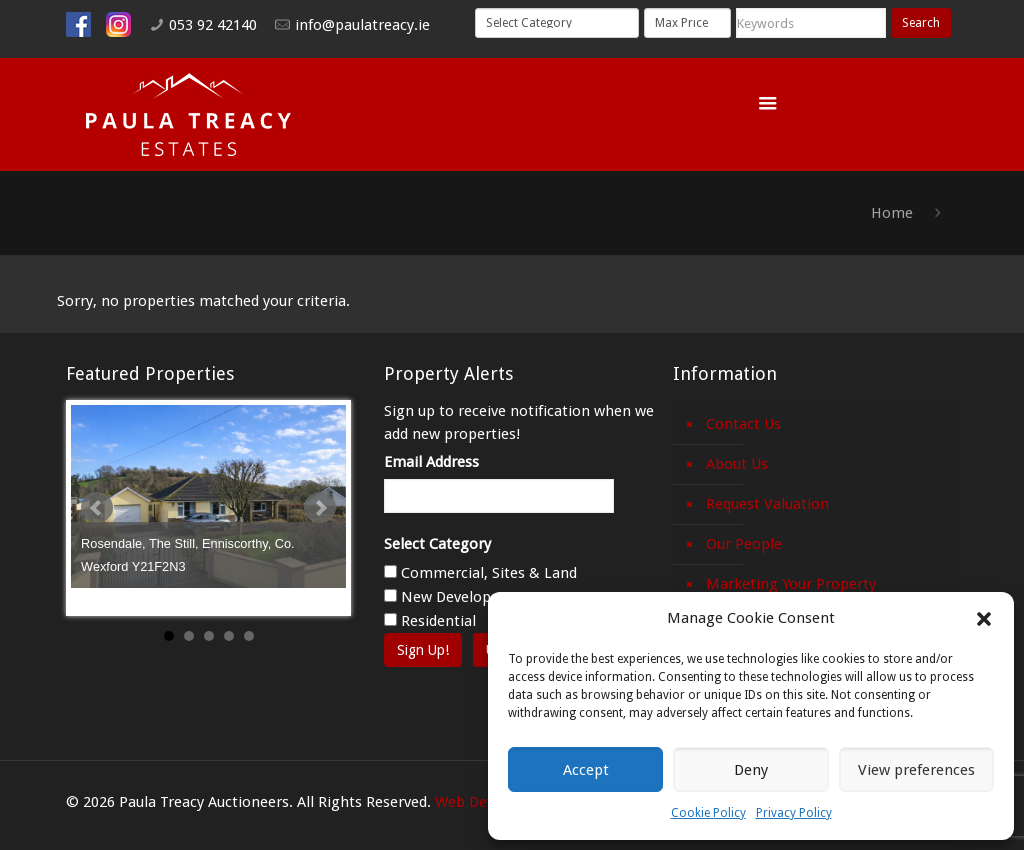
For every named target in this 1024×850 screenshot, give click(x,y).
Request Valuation (767, 504)
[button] (984, 619)
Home (892, 213)
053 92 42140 (213, 25)
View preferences (916, 770)
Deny (751, 770)
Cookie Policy (708, 813)
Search (921, 23)
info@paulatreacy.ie (362, 25)
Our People (744, 544)
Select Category (437, 544)
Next (320, 508)
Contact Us (743, 424)
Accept (586, 770)
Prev (97, 508)
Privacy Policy (794, 813)
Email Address (431, 462)
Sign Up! (423, 650)
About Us (737, 464)
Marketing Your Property (791, 584)
